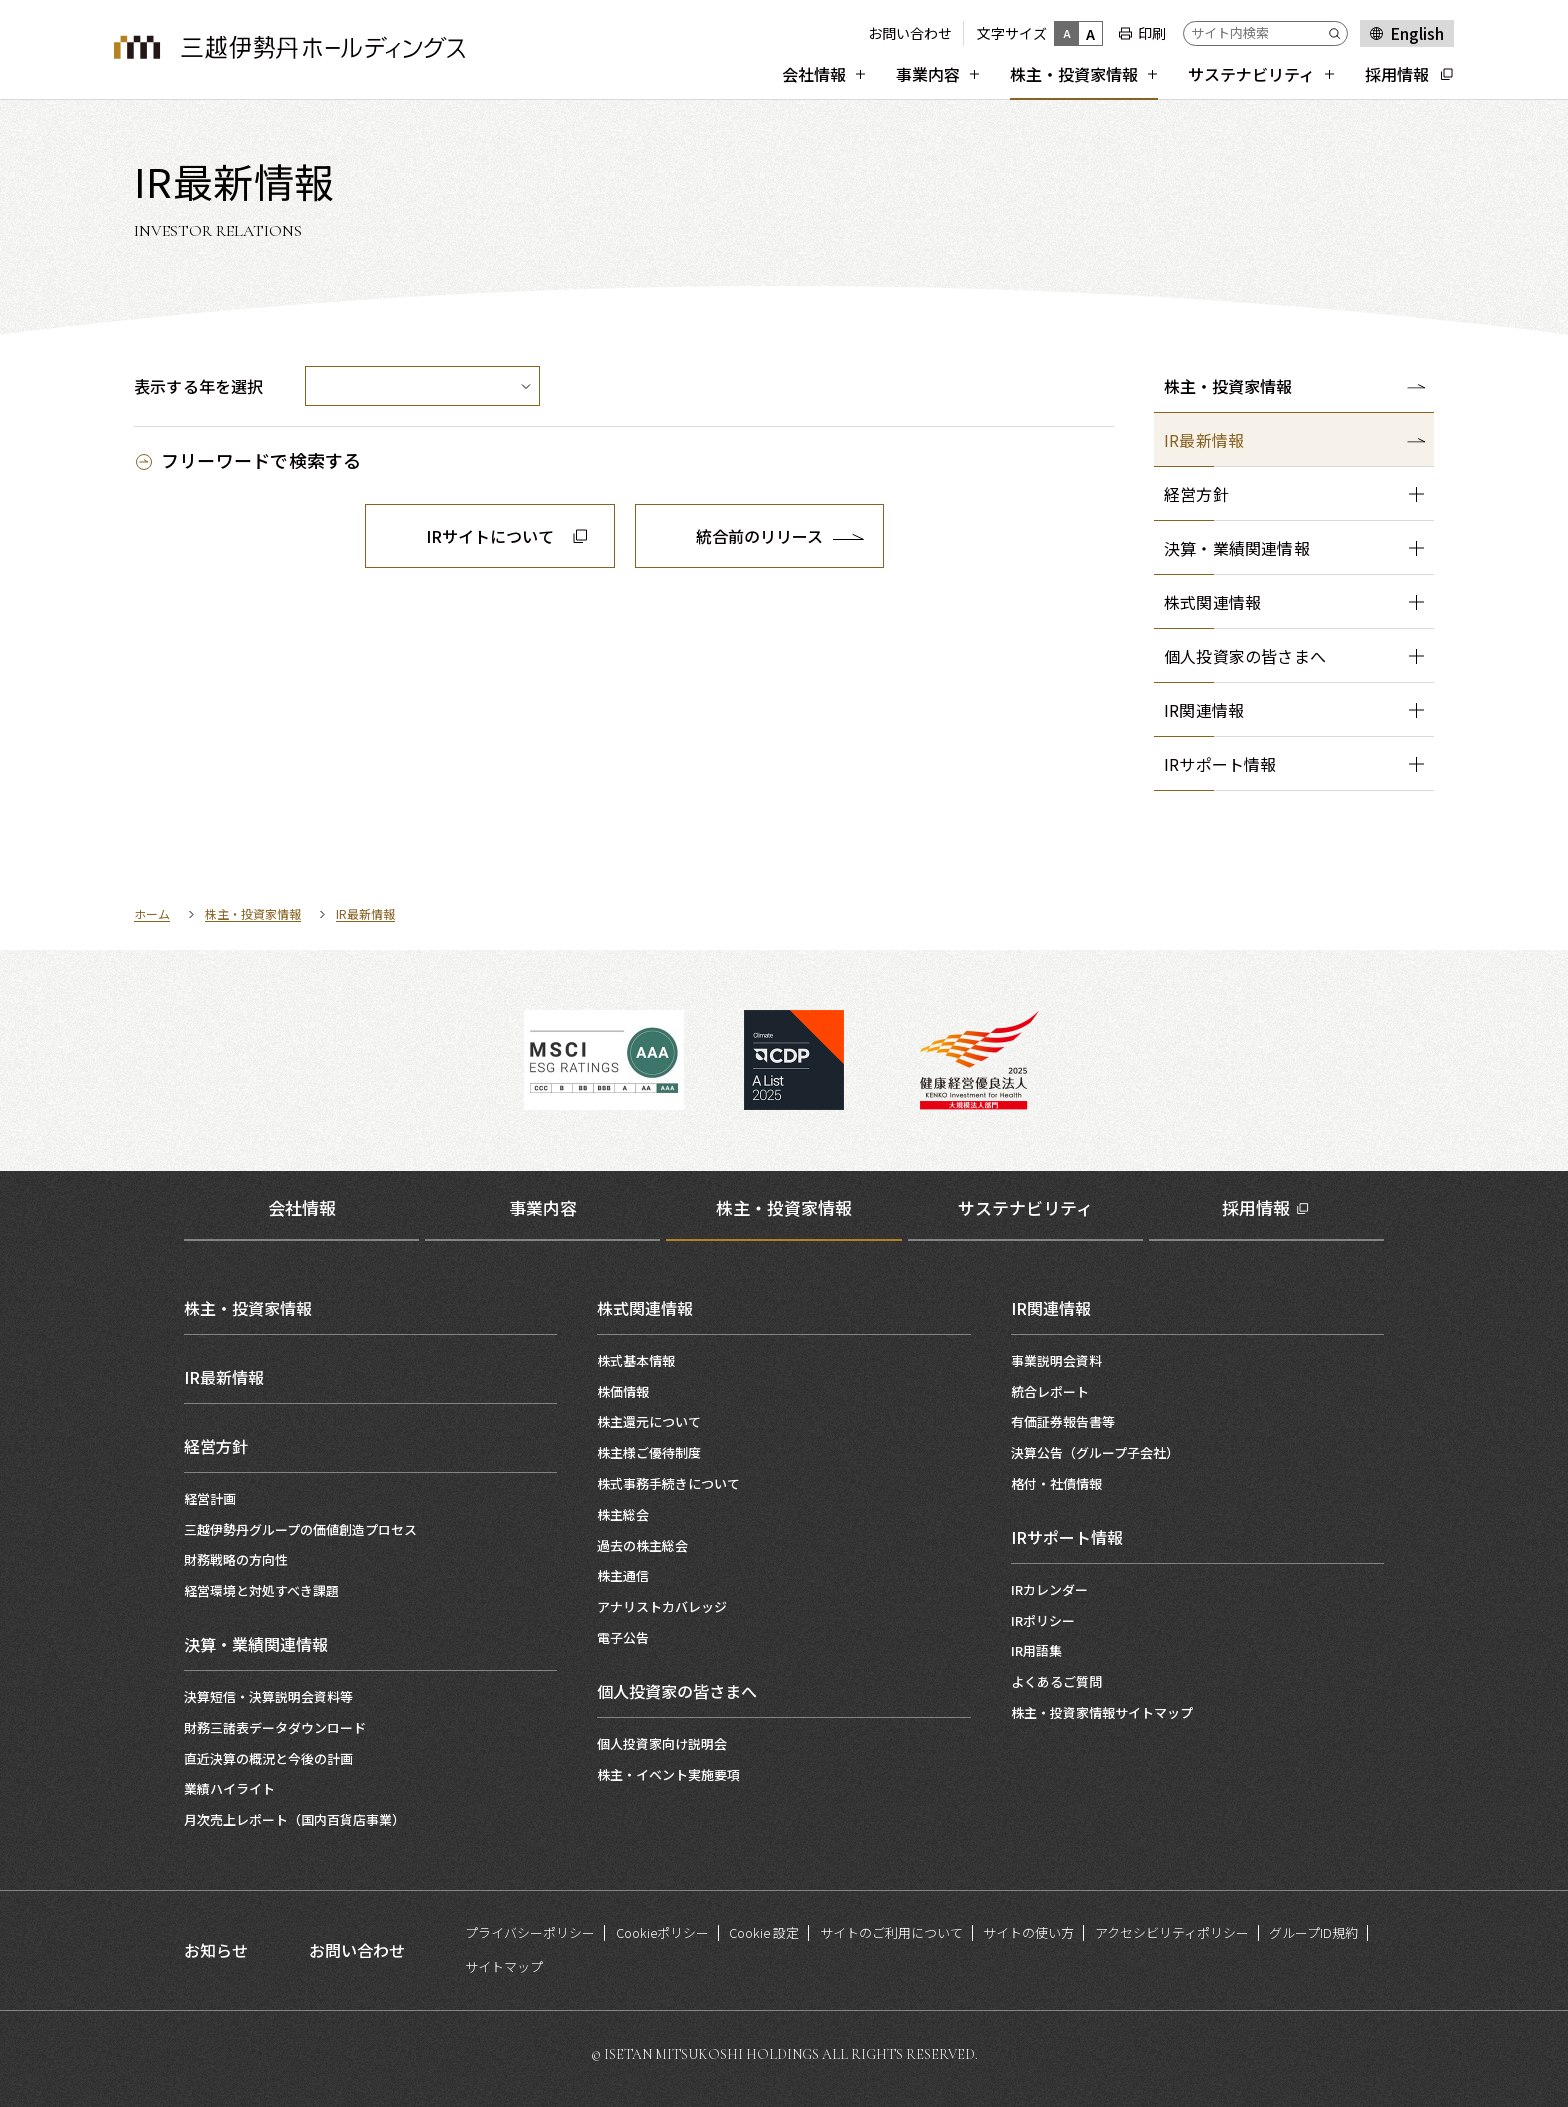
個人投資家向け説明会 (662, 1743)
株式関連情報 (645, 1308)
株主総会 (623, 1514)
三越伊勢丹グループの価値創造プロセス (300, 1529)
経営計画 (210, 1498)
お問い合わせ (910, 33)
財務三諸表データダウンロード (275, 1727)
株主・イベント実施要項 (668, 1774)
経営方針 (216, 1446)
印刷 (1152, 33)
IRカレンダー (1049, 1589)
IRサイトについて (490, 536)
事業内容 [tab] (543, 1207)
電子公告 (623, 1637)
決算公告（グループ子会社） (1095, 1452)
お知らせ (216, 1950)
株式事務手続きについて (668, 1483)
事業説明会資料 (1056, 1360)
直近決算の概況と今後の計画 (268, 1758)
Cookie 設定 (764, 1932)
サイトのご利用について (891, 1932)
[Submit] (1338, 33)
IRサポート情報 (1067, 1537)
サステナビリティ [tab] (1025, 1207)
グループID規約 (1313, 1932)
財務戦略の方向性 (236, 1559)
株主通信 (623, 1575)
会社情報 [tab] (302, 1207)
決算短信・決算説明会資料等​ (268, 1696)
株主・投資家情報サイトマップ (1102, 1712)
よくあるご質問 (1056, 1681)
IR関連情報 (1051, 1308)
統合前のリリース (759, 536)
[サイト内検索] (1265, 33)
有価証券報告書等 (1063, 1421)
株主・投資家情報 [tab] (784, 1207)
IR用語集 (1036, 1650)
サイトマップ (504, 1966)
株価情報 (623, 1391)
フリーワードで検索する (261, 460)
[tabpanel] (784, 1556)
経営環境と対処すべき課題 (261, 1590)
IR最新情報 (365, 913)
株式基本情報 (636, 1360)
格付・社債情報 (1056, 1483)
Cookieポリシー (662, 1932)
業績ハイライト (229, 1788)
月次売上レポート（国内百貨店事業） (294, 1819)
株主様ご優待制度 (649, 1452)
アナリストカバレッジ (662, 1606)
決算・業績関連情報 (256, 1644)
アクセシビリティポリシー (1172, 1932)
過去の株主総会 (642, 1545)
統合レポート (1050, 1391)
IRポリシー (1043, 1620)
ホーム (152, 913)
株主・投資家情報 (1228, 386)
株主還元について (649, 1421)
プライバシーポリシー (530, 1932)
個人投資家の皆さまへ (677, 1691)
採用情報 (1256, 1207)
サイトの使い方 (1028, 1932)
